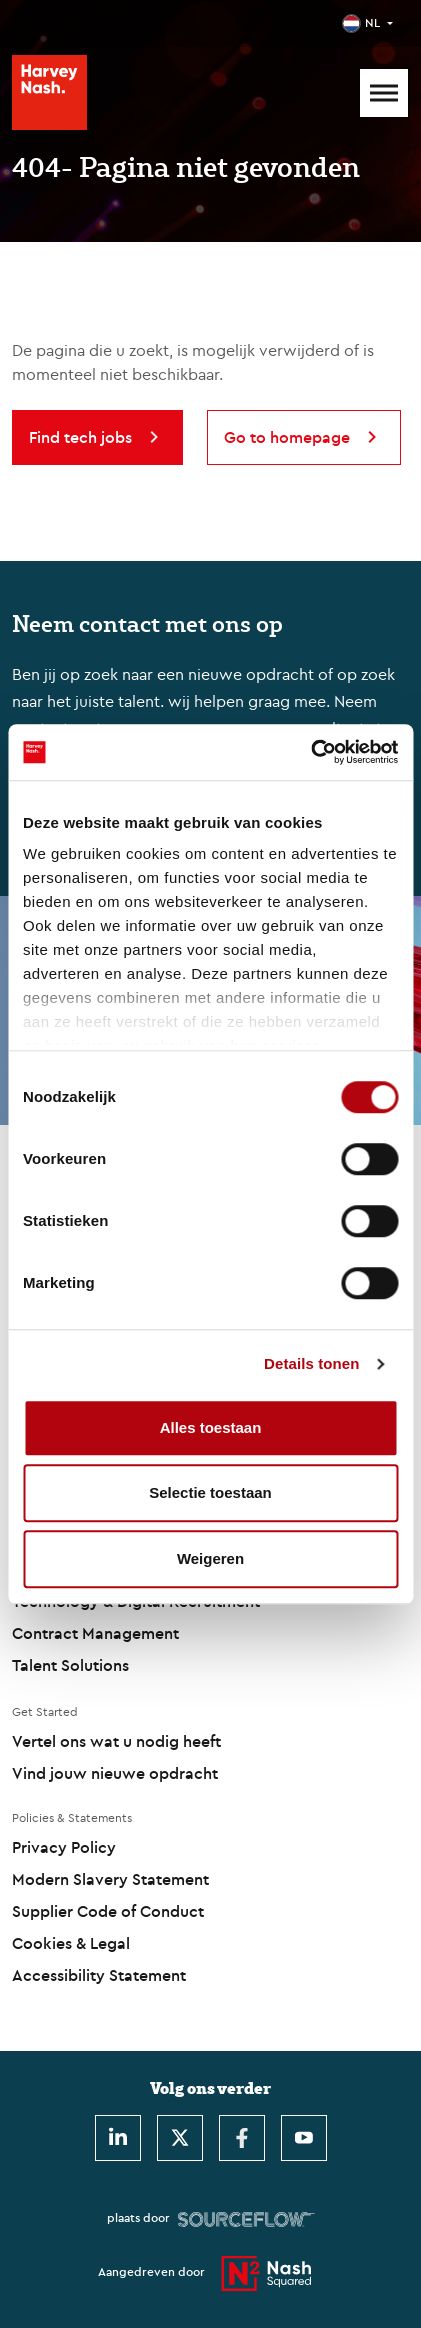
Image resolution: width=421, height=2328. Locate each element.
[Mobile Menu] (384, 93)
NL (372, 22)
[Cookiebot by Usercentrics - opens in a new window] (310, 752)
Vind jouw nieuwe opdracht (115, 1773)
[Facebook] (242, 2138)
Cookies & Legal (71, 1943)
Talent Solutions (70, 1665)
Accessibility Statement (99, 1975)
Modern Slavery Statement (110, 1879)
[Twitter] (180, 2138)
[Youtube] (304, 2138)
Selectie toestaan (210, 1492)
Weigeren (210, 1558)
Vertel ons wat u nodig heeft (116, 1741)
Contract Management (95, 1633)
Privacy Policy (64, 1847)
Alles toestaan (211, 1427)
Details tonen (311, 1363)
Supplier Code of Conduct (108, 1911)
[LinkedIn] (118, 2138)
